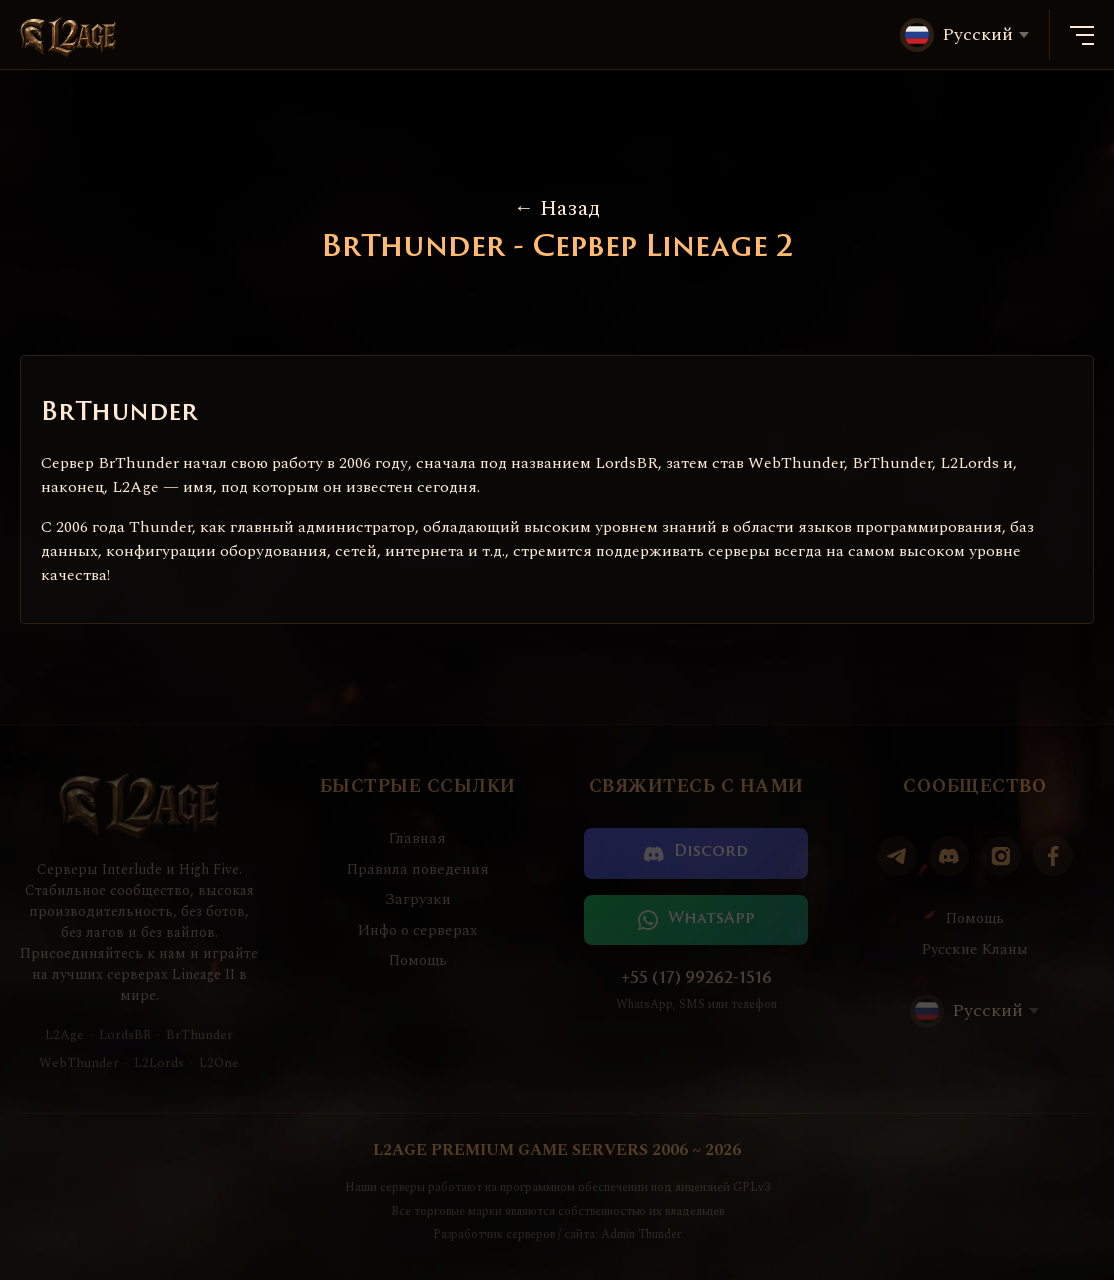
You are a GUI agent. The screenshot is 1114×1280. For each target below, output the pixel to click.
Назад (557, 208)
